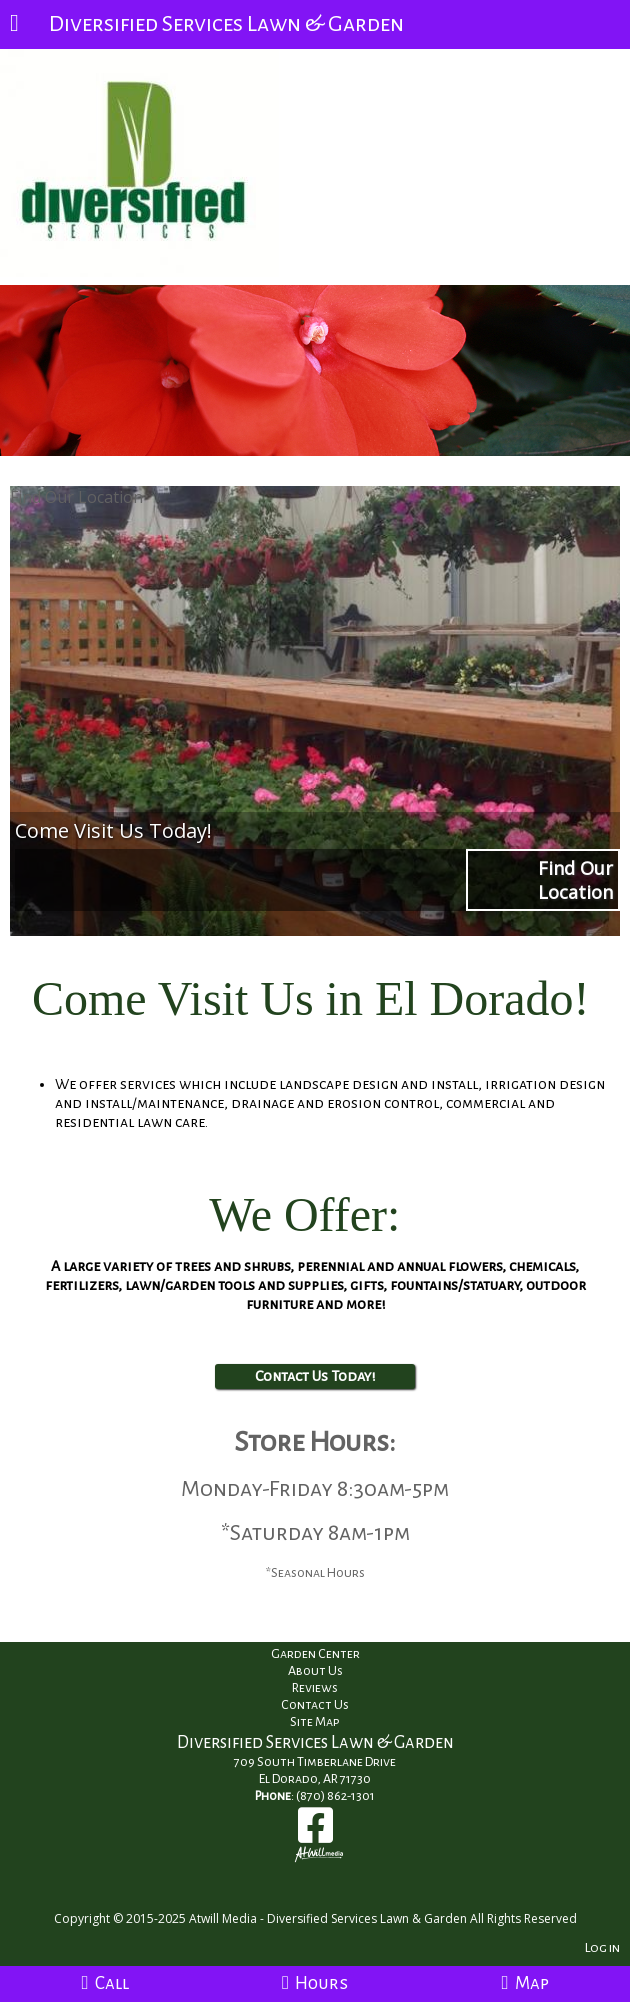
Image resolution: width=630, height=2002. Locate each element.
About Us (315, 1671)
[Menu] (14, 25)
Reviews (315, 1688)
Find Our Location (76, 497)
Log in (602, 1947)
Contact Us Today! (315, 1376)
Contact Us (315, 1705)
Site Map (315, 1722)
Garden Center (315, 1654)
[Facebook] (315, 1832)
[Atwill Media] (333, 1896)
